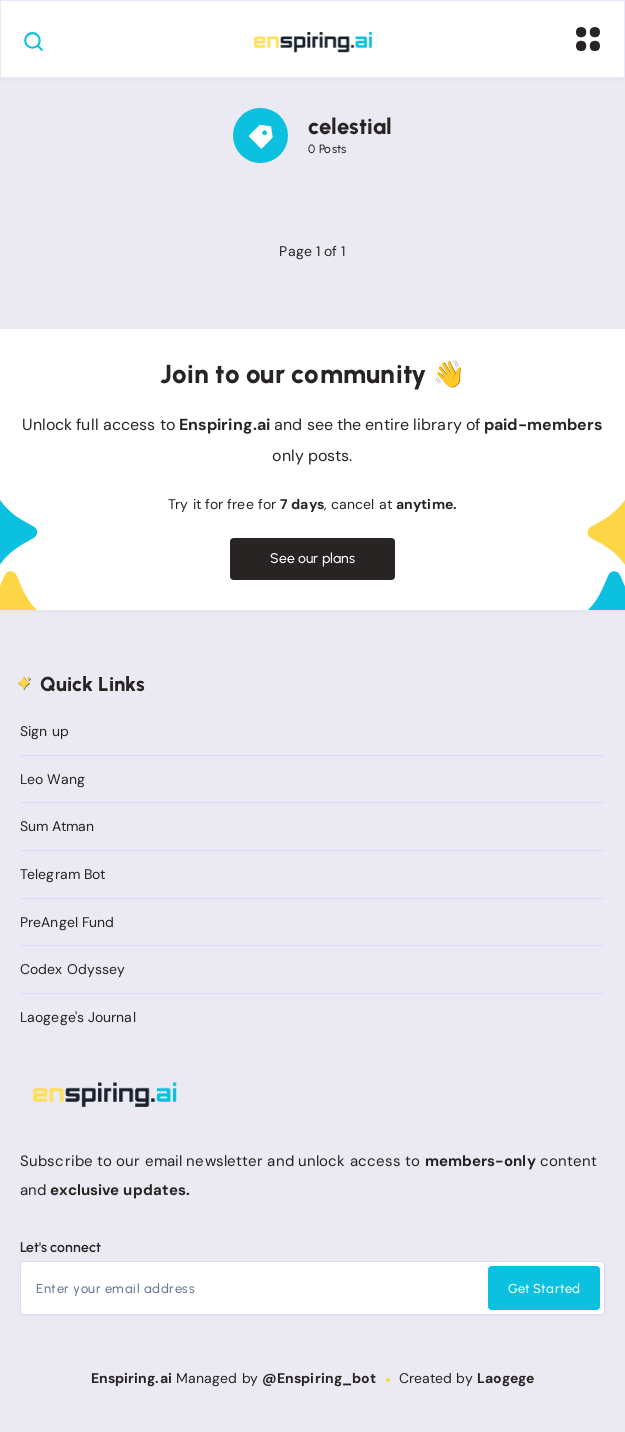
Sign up (44, 731)
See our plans (312, 558)
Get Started (544, 1288)
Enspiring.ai (131, 1378)
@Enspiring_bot (319, 1378)
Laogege (506, 1378)
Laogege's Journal (78, 1017)
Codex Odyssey (72, 969)
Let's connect (60, 1247)
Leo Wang (52, 779)
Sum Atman (57, 826)
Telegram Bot (62, 874)
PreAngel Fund (67, 922)
